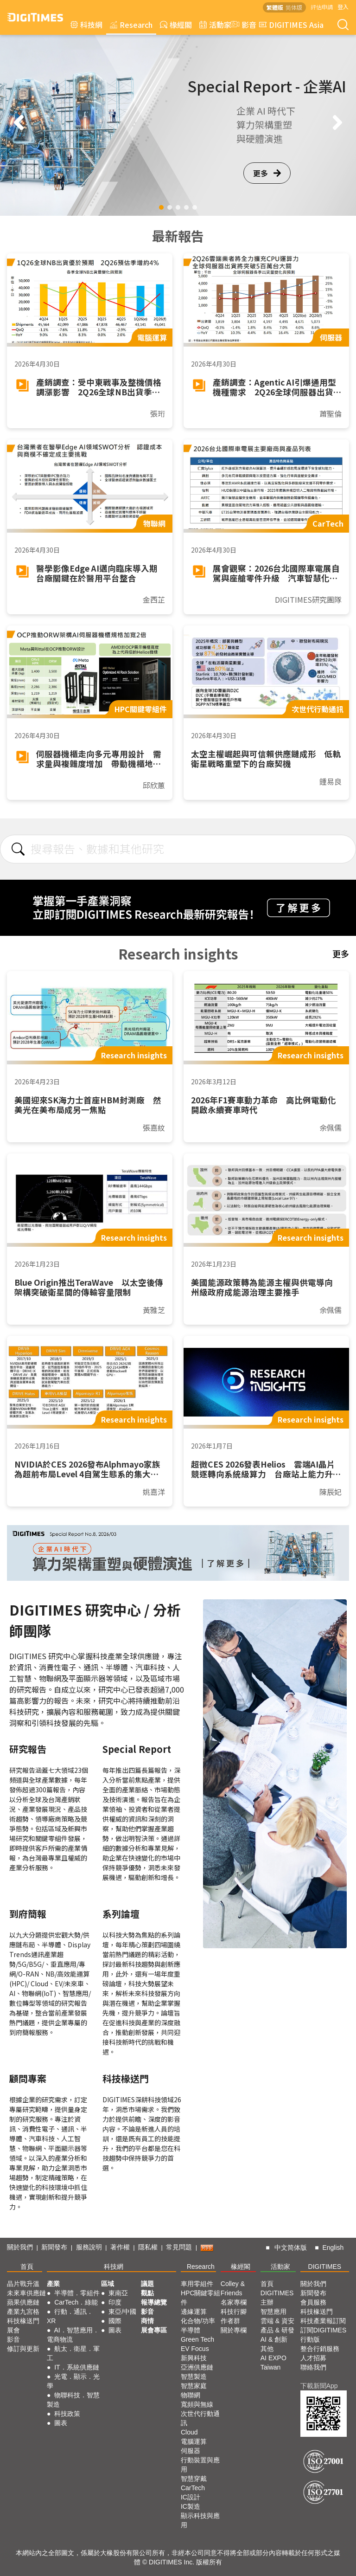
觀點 (147, 2293)
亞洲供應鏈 (197, 2367)
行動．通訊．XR (70, 2316)
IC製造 (190, 2506)
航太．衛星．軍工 (73, 2353)
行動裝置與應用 (200, 2464)
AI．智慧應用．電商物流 (73, 2334)
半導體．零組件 (77, 2293)
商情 (147, 2321)
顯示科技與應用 (200, 2520)
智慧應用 (273, 2311)
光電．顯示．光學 (73, 2381)
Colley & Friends (233, 2288)
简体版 (294, 7)
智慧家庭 (194, 2385)
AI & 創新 (274, 2339)
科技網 (86, 24)
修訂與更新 (23, 2348)
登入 (343, 7)
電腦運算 (194, 2441)
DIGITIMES (325, 2266)
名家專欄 (234, 2302)
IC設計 (190, 2497)
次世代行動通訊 (200, 2418)
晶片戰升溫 (23, 2283)
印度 (114, 2302)
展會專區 (154, 2330)
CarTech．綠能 (76, 2302)
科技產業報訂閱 (323, 2321)
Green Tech (197, 2339)
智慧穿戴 (194, 2478)
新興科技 (194, 2358)
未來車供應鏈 (26, 2293)
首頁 (26, 2266)
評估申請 (322, 7)
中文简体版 (290, 2247)
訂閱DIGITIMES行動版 (323, 2334)
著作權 (120, 2247)
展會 (13, 2330)
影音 (242, 24)
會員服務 (313, 2302)
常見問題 (179, 2247)
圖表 (60, 2423)
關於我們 (20, 2247)
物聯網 (190, 2395)
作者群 (230, 2321)
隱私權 (148, 2247)
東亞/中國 (122, 2311)
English (332, 2247)
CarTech (193, 2488)
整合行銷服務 (319, 2348)
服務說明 (89, 2247)
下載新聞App (319, 2385)
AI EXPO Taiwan (273, 2362)
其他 (267, 2348)
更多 (267, 173)
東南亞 (118, 2293)
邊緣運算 (194, 2311)
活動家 (215, 24)
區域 (107, 2283)
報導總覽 (154, 2302)
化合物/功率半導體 (198, 2325)
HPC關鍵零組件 (201, 2297)
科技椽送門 (23, 2321)
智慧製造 (194, 2376)
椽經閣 (176, 24)
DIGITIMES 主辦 (277, 2297)
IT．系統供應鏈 (76, 2367)
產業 (53, 2283)
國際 (114, 2321)
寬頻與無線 (197, 2404)
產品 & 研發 (277, 2330)
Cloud (189, 2432)
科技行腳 (234, 2311)
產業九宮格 (23, 2311)
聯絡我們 (313, 2367)
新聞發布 (54, 2247)
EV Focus (195, 2348)
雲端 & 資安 (277, 2321)
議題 (147, 2283)
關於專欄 (234, 2330)
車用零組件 (197, 2283)
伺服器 (190, 2450)
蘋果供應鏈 (23, 2302)
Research (131, 24)
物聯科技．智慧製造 (73, 2399)
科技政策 (67, 2413)
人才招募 (313, 2358)
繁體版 (275, 7)
